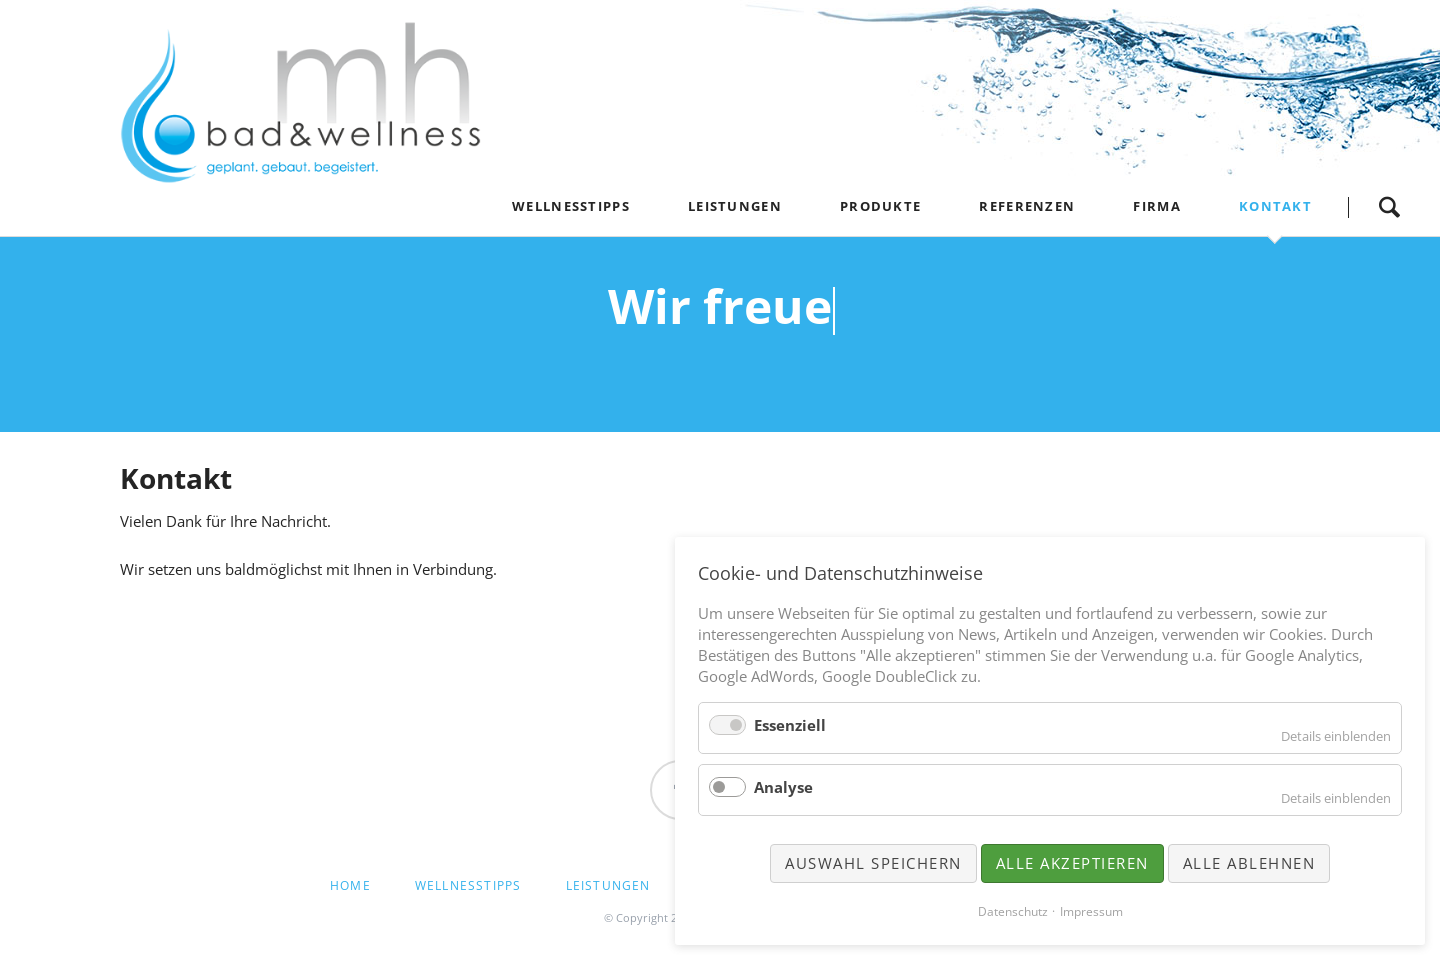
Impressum (1091, 911)
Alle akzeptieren (1072, 863)
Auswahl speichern (873, 863)
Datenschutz (1013, 911)
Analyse (783, 787)
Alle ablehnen (1249, 863)
